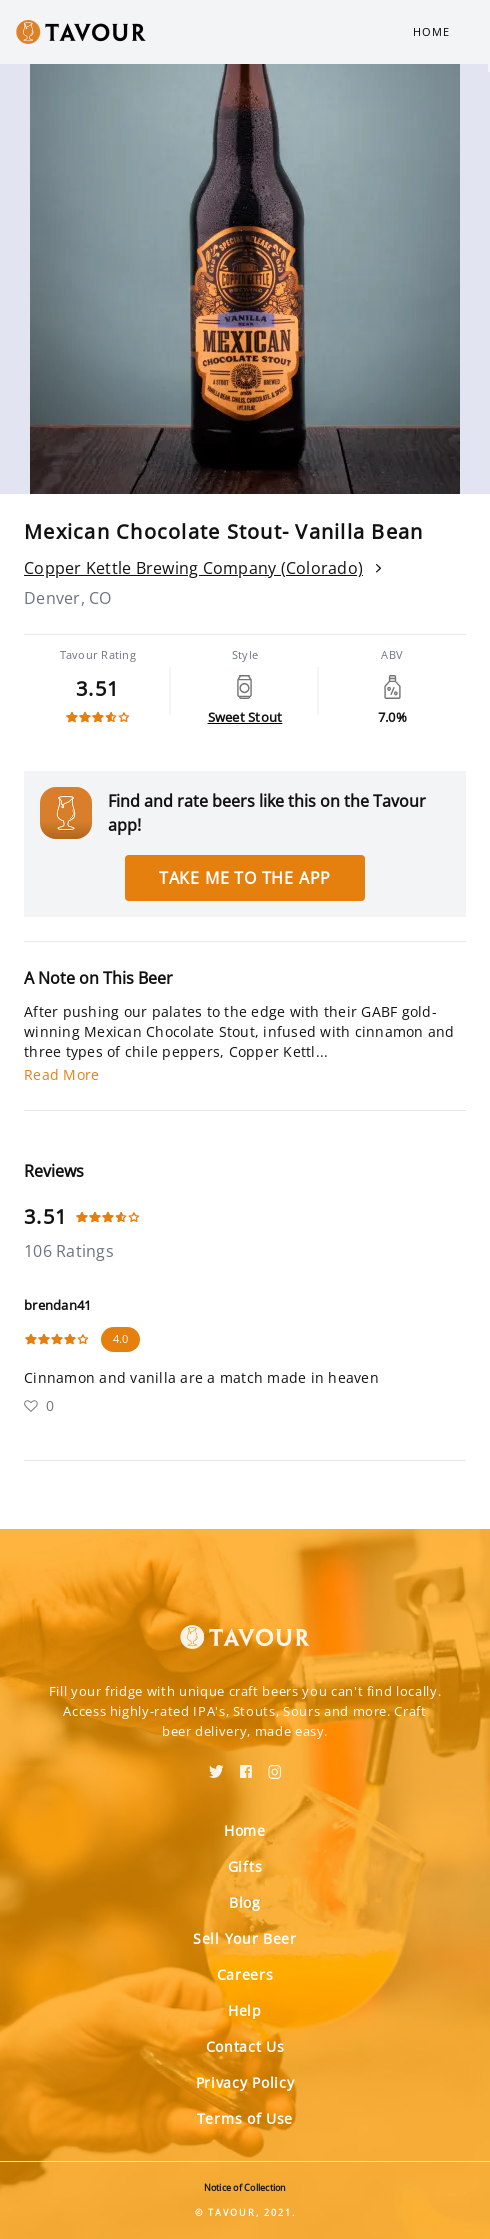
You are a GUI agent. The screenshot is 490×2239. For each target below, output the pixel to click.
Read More (61, 1074)
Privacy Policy (245, 2082)
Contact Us (245, 2046)
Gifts (245, 1866)
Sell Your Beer (245, 1938)
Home (431, 31)
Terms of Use (245, 2118)
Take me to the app (245, 878)
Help (245, 2010)
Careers (245, 1974)
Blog (245, 1902)
